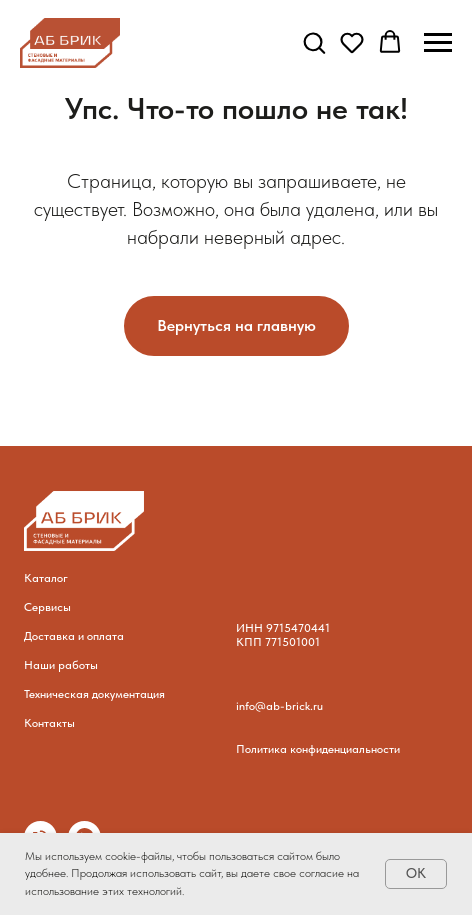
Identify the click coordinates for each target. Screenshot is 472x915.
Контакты (49, 723)
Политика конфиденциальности (318, 749)
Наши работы (61, 665)
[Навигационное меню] (438, 43)
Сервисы (47, 607)
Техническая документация (94, 694)
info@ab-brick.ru (279, 706)
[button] (314, 42)
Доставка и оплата (74, 636)
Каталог (46, 578)
